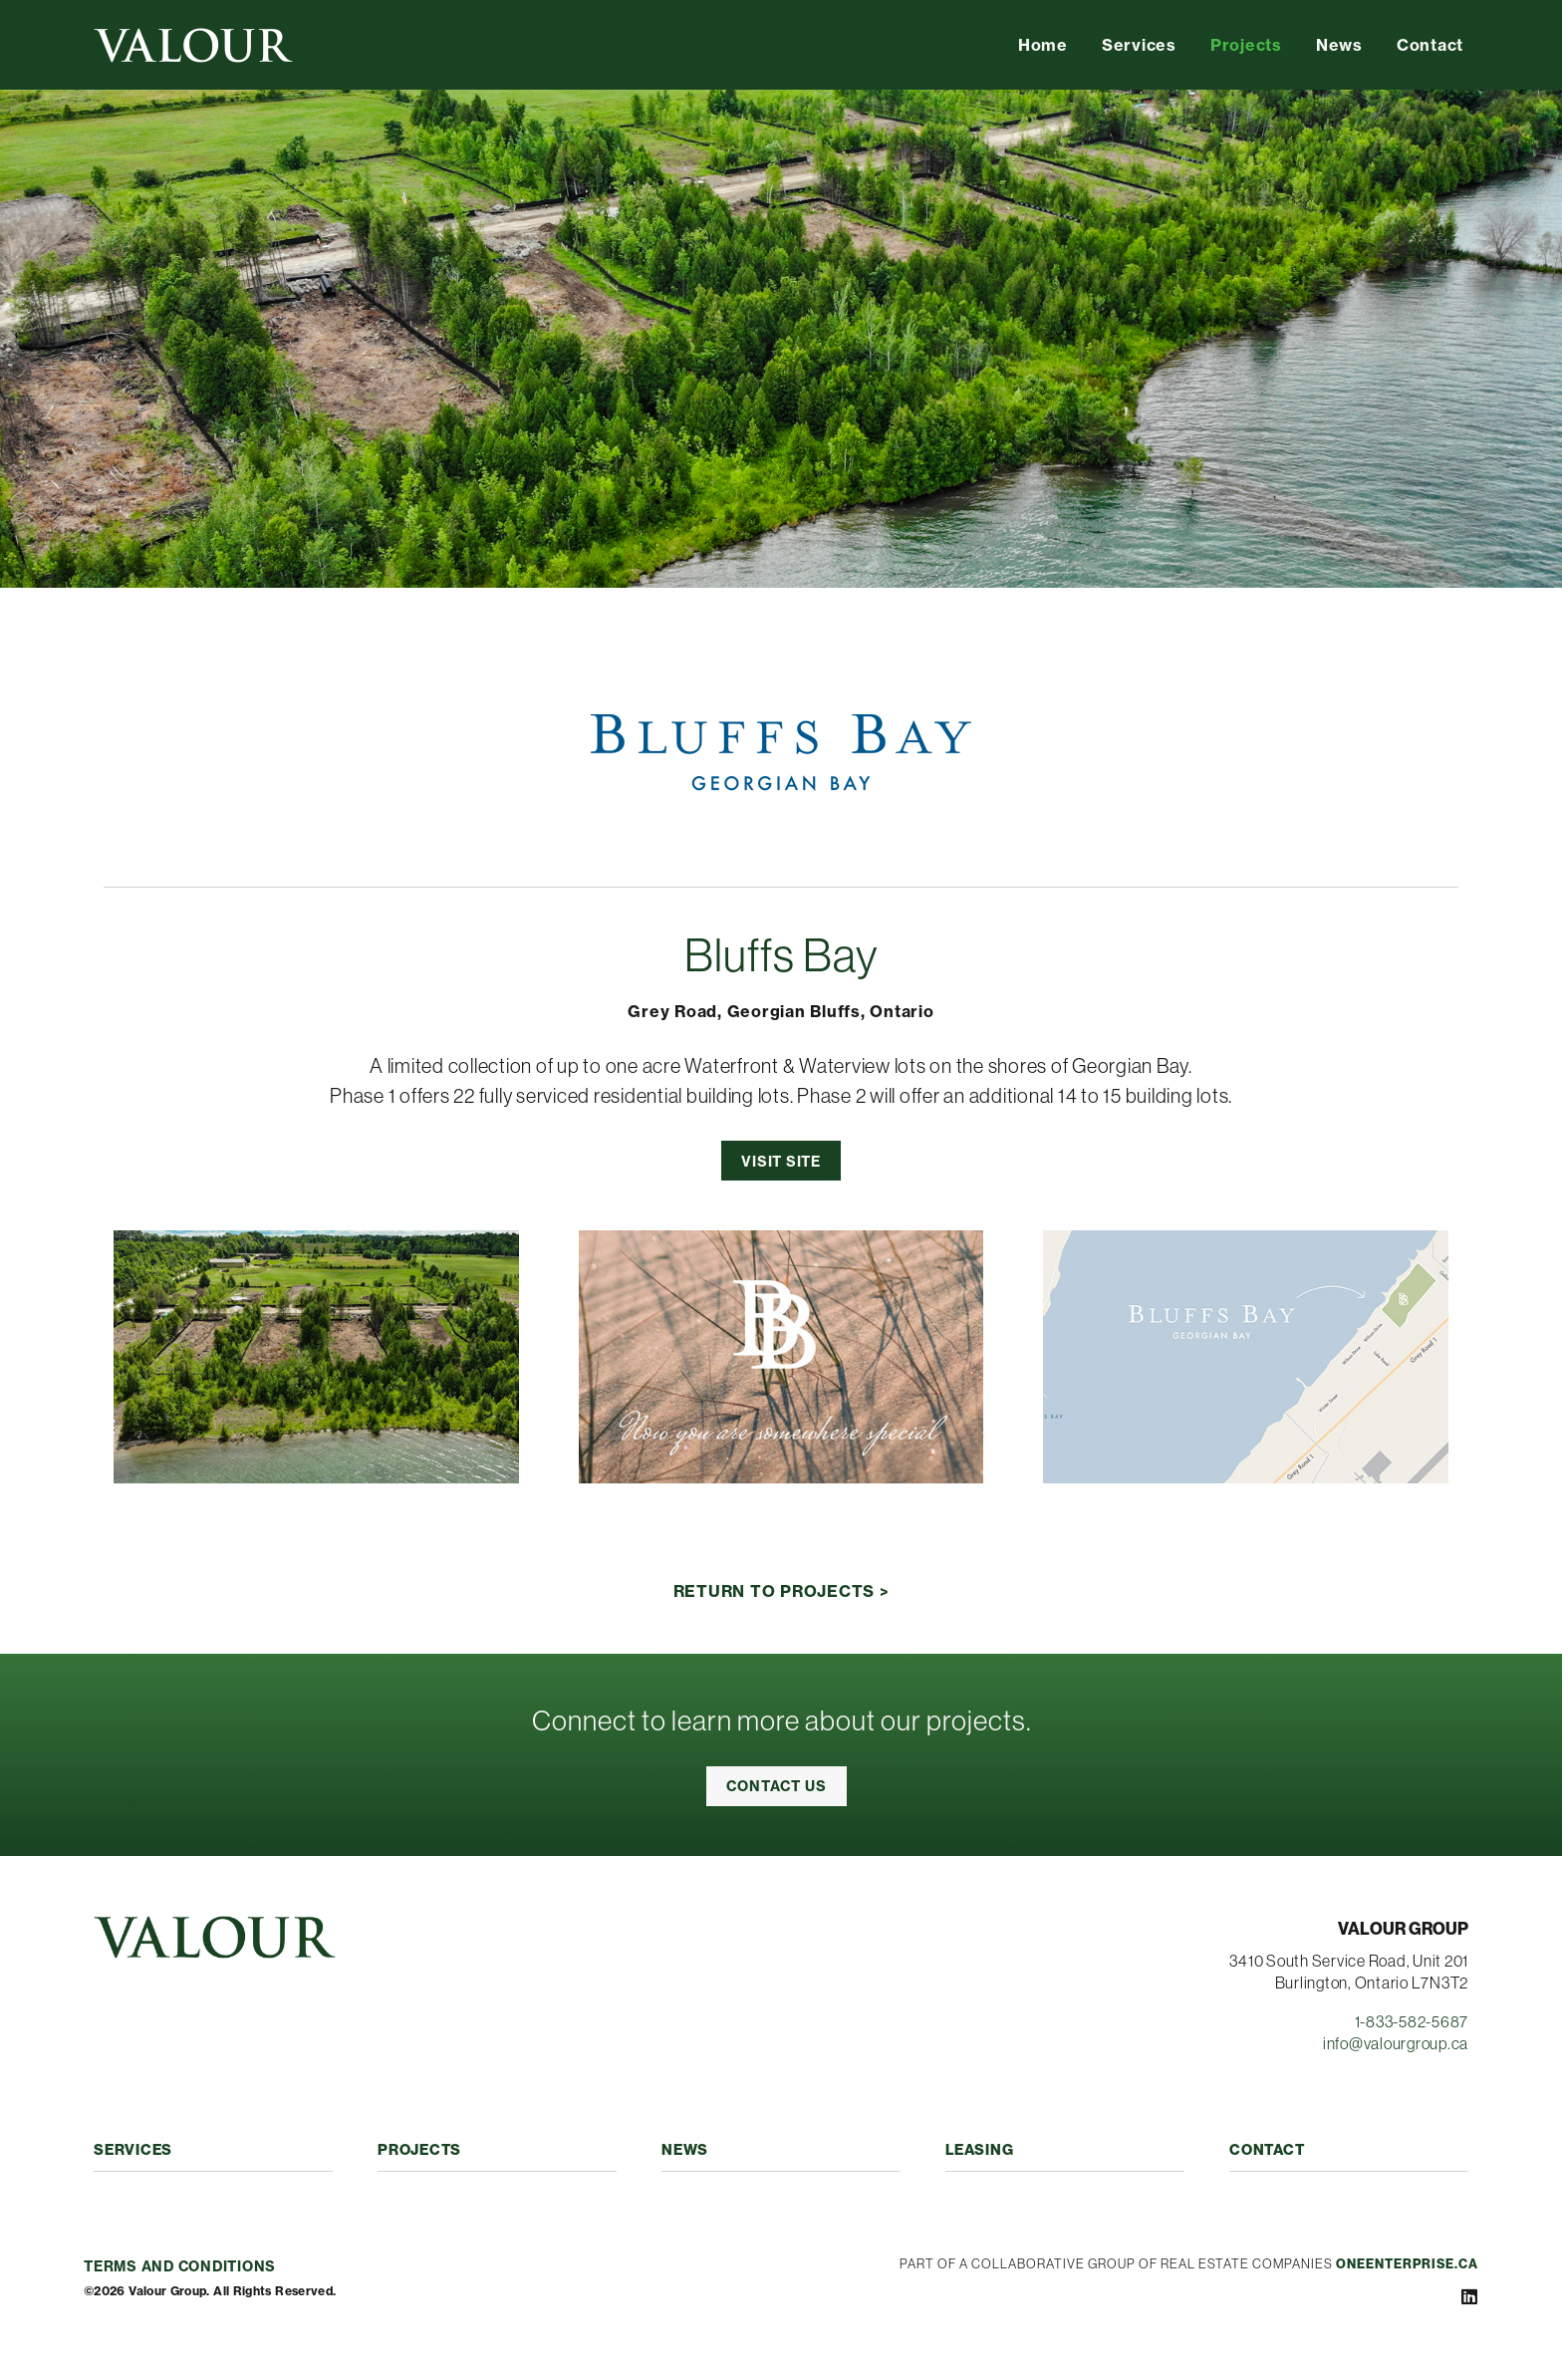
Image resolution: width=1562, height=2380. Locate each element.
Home (1043, 45)
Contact (1430, 45)
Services (1139, 45)
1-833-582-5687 (1412, 2021)
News (1339, 45)
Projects (1246, 45)
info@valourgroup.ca (1395, 2043)
